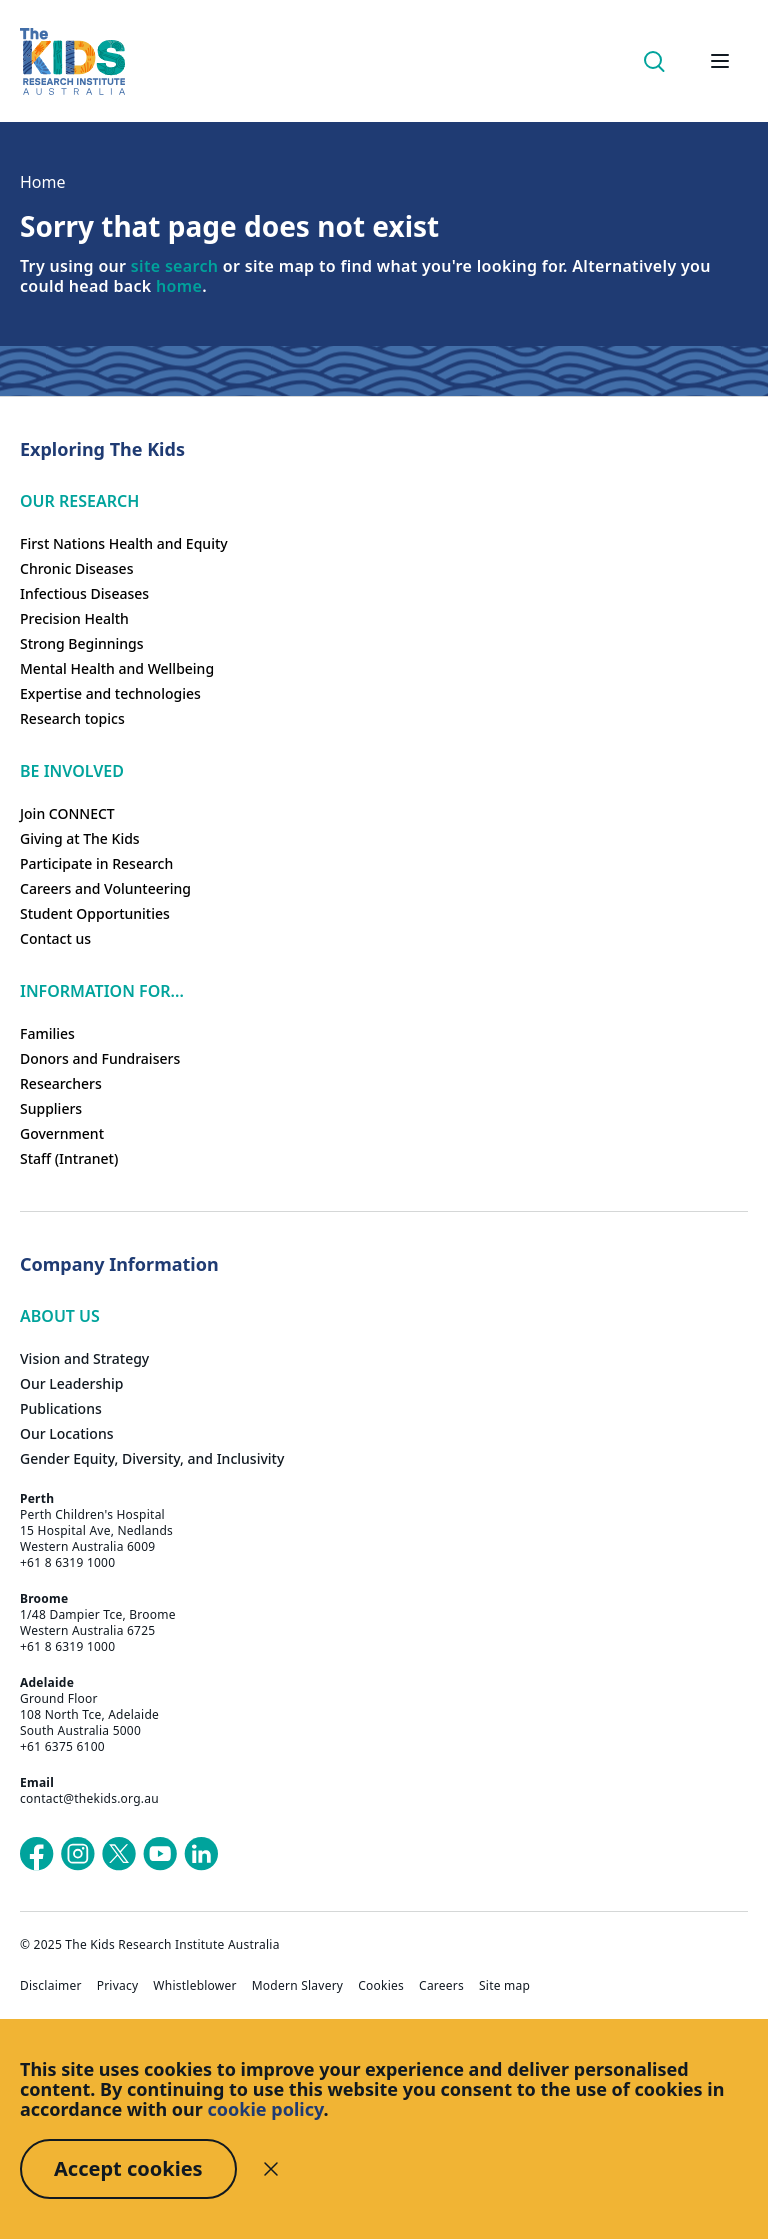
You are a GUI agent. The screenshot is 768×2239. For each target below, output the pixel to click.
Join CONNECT (67, 813)
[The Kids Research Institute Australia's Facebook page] (37, 1854)
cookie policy (266, 2109)
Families (47, 1033)
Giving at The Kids (80, 838)
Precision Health (74, 618)
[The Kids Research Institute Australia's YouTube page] (160, 1854)
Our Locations (67, 1433)
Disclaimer (51, 1986)
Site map (504, 1986)
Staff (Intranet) (69, 1158)
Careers (441, 1986)
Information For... (102, 991)
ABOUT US (60, 1316)
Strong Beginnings (82, 643)
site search (174, 266)
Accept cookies (128, 2168)
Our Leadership (72, 1383)
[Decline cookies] (271, 2169)
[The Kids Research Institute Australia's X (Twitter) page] (119, 1854)
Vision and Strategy (84, 1358)
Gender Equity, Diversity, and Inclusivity (152, 1458)
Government (62, 1133)
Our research (79, 501)
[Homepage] (72, 61)
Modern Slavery (298, 1986)
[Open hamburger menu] (720, 61)
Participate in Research (96, 863)
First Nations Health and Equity (124, 543)
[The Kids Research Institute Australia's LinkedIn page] (201, 1854)
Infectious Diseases (84, 593)
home (179, 286)
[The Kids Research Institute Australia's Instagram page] (78, 1854)
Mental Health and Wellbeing (117, 668)
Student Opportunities (95, 913)
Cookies (381, 1986)
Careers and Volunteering (105, 888)
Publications (61, 1408)
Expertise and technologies (110, 693)
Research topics (72, 718)
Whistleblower (194, 1986)
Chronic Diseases (76, 568)
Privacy (118, 1986)
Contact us (55, 938)
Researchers (61, 1083)
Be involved (72, 771)
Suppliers (51, 1108)
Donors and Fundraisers (100, 1058)
